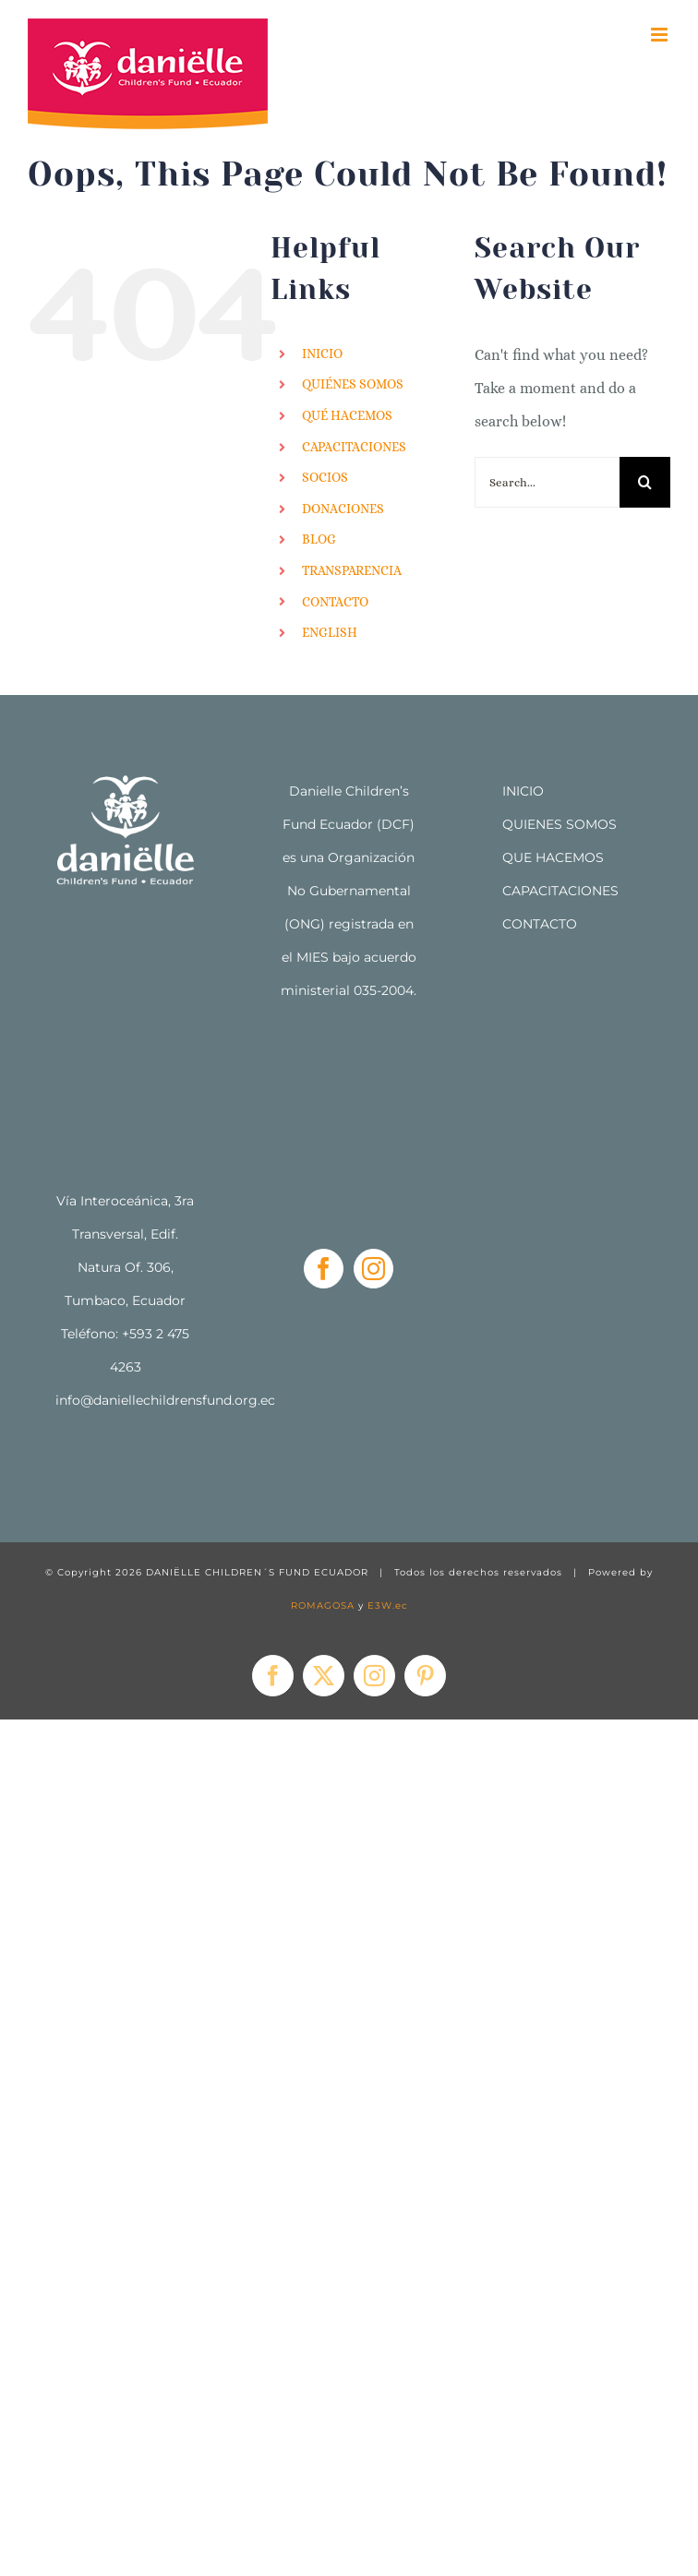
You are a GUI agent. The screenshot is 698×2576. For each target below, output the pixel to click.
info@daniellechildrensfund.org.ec (165, 1400)
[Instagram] (373, 1268)
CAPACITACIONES (354, 446)
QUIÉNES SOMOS (352, 384)
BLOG (319, 539)
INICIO (322, 353)
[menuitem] (374, 633)
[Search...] (547, 482)
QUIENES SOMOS (559, 824)
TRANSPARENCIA (352, 570)
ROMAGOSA (323, 1605)
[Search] (645, 482)
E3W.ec (387, 1605)
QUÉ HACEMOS (347, 415)
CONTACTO (335, 601)
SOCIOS (325, 477)
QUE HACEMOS (553, 857)
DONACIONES (343, 508)
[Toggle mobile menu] (660, 34)
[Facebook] (323, 1268)
